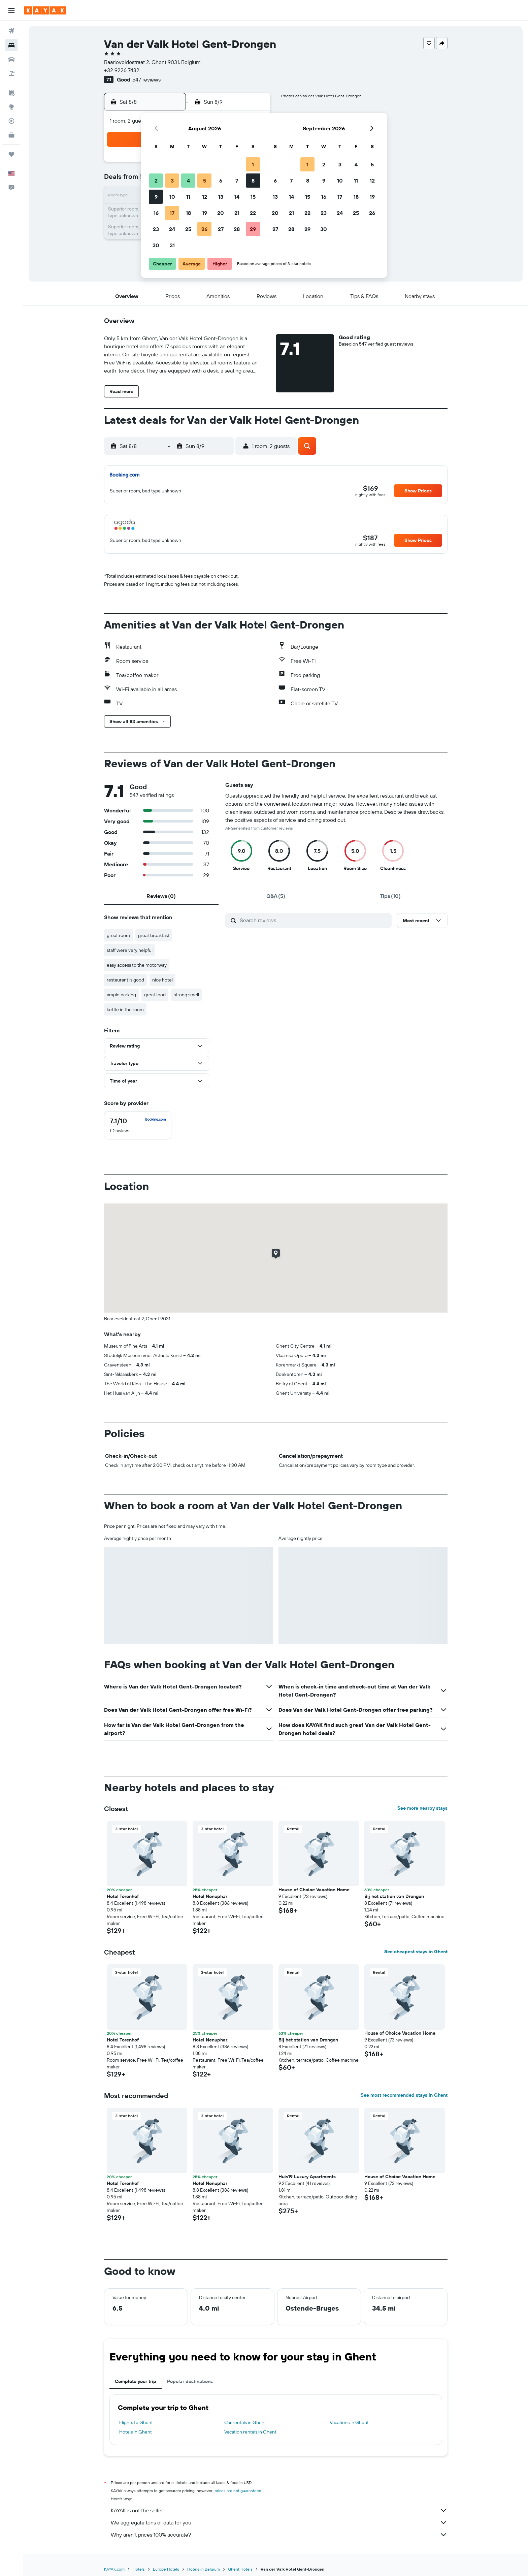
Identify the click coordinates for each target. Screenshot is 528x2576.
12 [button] (204, 196)
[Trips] (11, 154)
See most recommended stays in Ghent (404, 2095)
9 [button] (156, 196)
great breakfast (153, 935)
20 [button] (220, 213)
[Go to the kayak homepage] (45, 10)
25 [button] (188, 229)
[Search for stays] (11, 45)
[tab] (161, 896)
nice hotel (162, 980)
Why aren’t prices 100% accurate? (279, 2535)
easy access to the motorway (137, 965)
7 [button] (236, 180)
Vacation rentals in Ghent (250, 2432)
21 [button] (236, 213)
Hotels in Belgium (203, 2569)
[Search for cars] (11, 59)
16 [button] (156, 213)
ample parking (121, 995)
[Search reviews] (314, 920)
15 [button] (253, 196)
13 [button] (220, 196)
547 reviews (146, 79)
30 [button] (156, 245)
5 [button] (204, 180)
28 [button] (237, 229)
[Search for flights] (11, 31)
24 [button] (172, 229)
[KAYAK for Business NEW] (11, 135)
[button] (11, 10)
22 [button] (253, 213)
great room (118, 935)
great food (155, 995)
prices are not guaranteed (237, 2490)
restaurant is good (125, 980)
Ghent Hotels (240, 2569)
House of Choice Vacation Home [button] (314, 1890)
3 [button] (172, 180)
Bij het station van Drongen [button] (394, 1896)
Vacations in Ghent (349, 2422)
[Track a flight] (11, 121)
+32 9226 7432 (121, 70)
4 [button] (188, 180)
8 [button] (253, 180)
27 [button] (221, 229)
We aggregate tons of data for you (279, 2522)
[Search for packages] (11, 73)
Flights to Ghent (136, 2422)
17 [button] (172, 213)
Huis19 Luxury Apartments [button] (307, 2177)
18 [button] (188, 213)
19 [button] (204, 213)
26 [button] (204, 229)
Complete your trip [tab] (135, 2381)
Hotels (139, 2569)
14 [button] (236, 196)
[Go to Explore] (11, 107)
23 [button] (156, 229)
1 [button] (253, 164)
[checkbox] (137, 1125)
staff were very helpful (130, 950)
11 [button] (188, 196)
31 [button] (172, 245)
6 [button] (220, 180)
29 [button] (253, 229)
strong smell (186, 995)
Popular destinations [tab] (190, 2381)
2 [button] (156, 180)
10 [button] (172, 196)
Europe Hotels (166, 2569)
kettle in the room (125, 1009)
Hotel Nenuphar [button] (210, 1896)
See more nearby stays (422, 1808)
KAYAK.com (114, 2569)
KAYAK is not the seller (279, 2510)
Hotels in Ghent (135, 2432)
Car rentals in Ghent (245, 2422)
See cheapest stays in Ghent (416, 1952)
